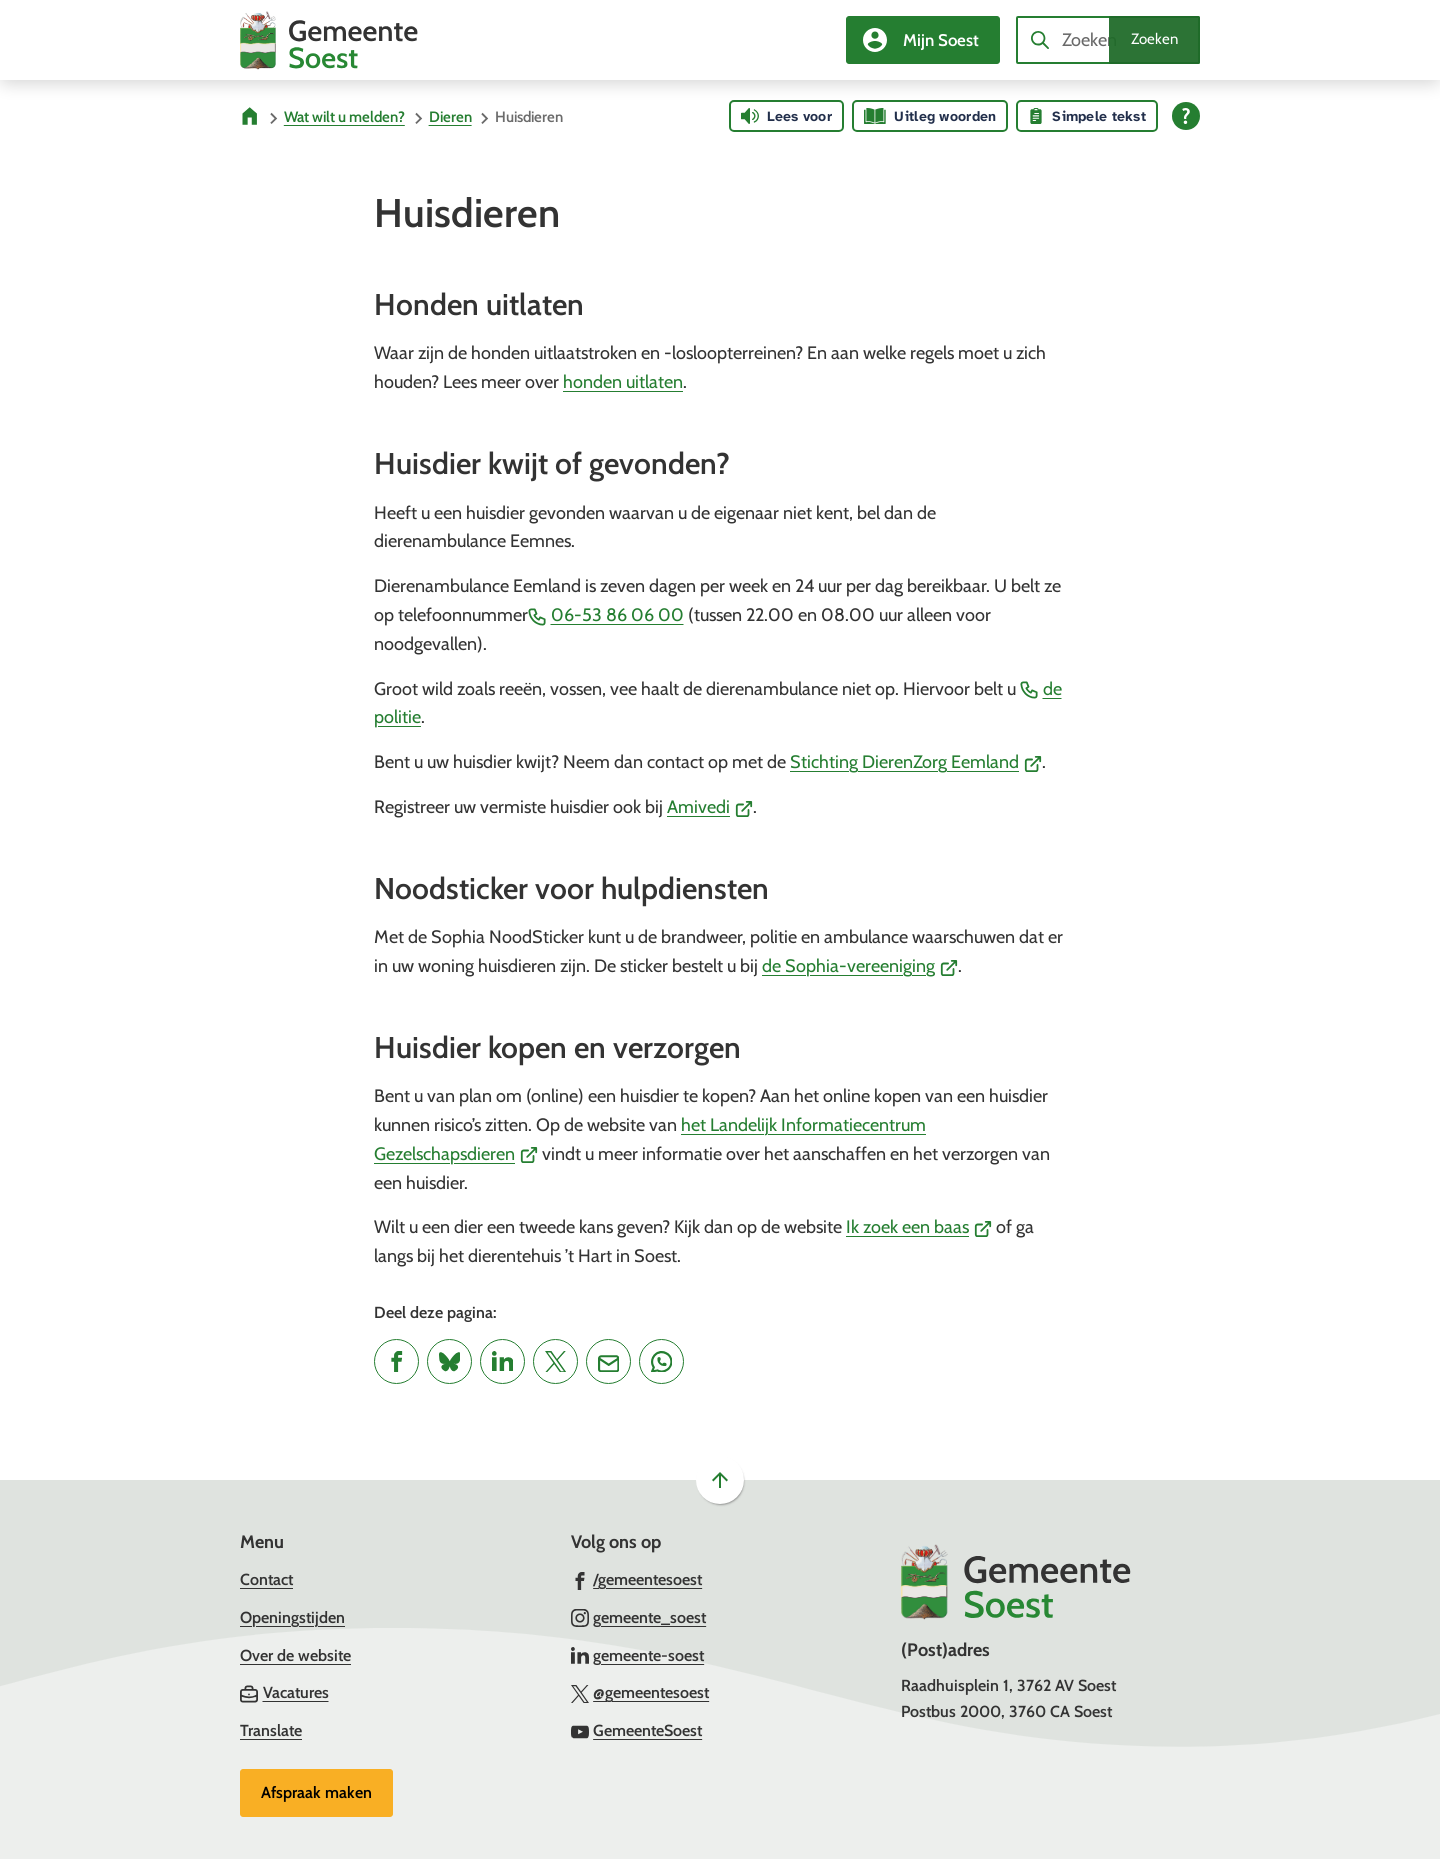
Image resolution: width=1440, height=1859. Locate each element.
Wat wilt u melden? (344, 117)
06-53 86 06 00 (606, 615)
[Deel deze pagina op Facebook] (396, 1361)
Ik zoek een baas (919, 1227)
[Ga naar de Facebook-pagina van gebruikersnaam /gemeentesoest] (637, 1579)
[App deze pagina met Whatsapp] (661, 1361)
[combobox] (1108, 40)
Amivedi (710, 807)
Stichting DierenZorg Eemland (916, 762)
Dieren (450, 117)
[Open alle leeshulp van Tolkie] (1186, 116)
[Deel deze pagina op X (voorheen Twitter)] (555, 1361)
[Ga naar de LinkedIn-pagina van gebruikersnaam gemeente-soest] (638, 1655)
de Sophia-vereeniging (860, 966)
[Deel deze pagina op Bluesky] (449, 1361)
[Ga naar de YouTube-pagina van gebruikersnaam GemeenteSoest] (637, 1730)
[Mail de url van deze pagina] (608, 1361)
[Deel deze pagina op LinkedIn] (502, 1361)
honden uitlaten (623, 382)
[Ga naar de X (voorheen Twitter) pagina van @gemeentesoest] (640, 1692)
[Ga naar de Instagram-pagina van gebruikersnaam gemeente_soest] (639, 1617)
